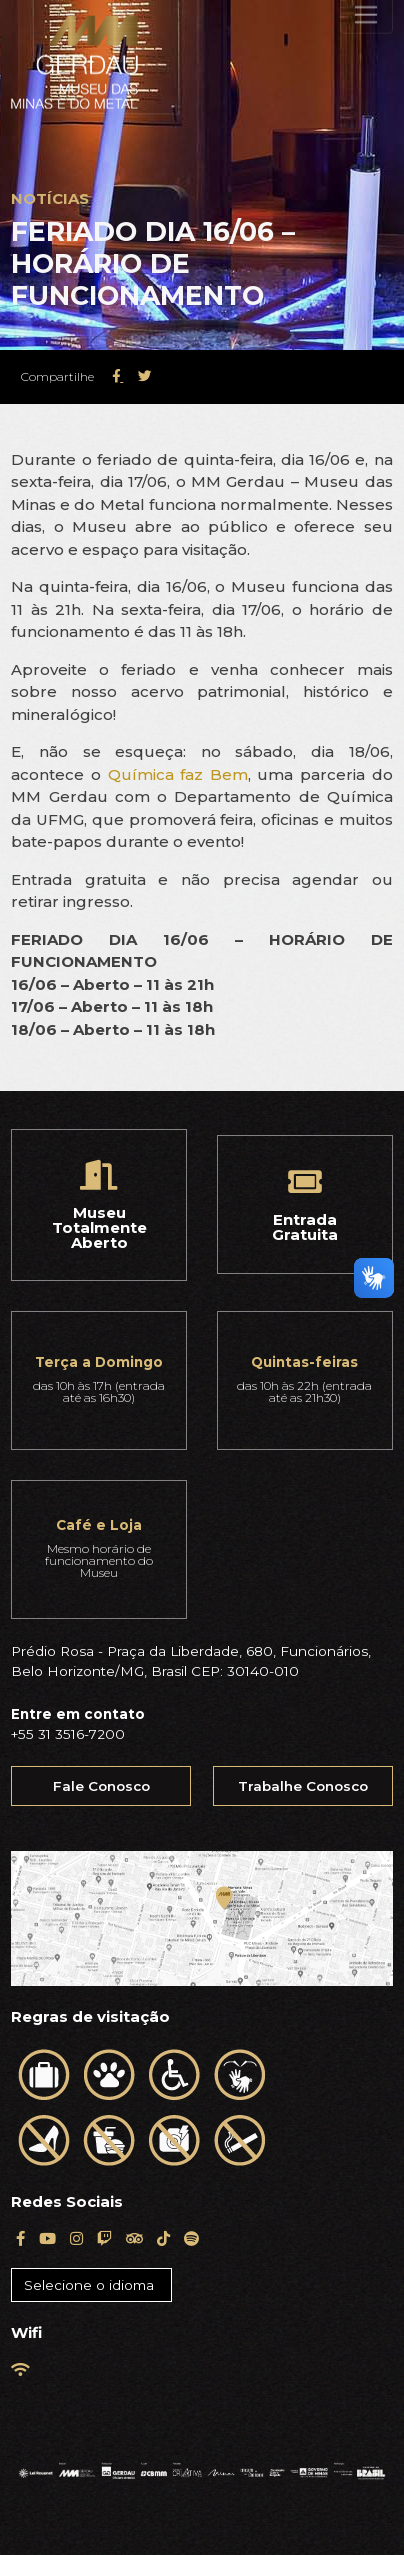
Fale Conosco (101, 1786)
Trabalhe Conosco (303, 1786)
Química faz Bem (178, 774)
